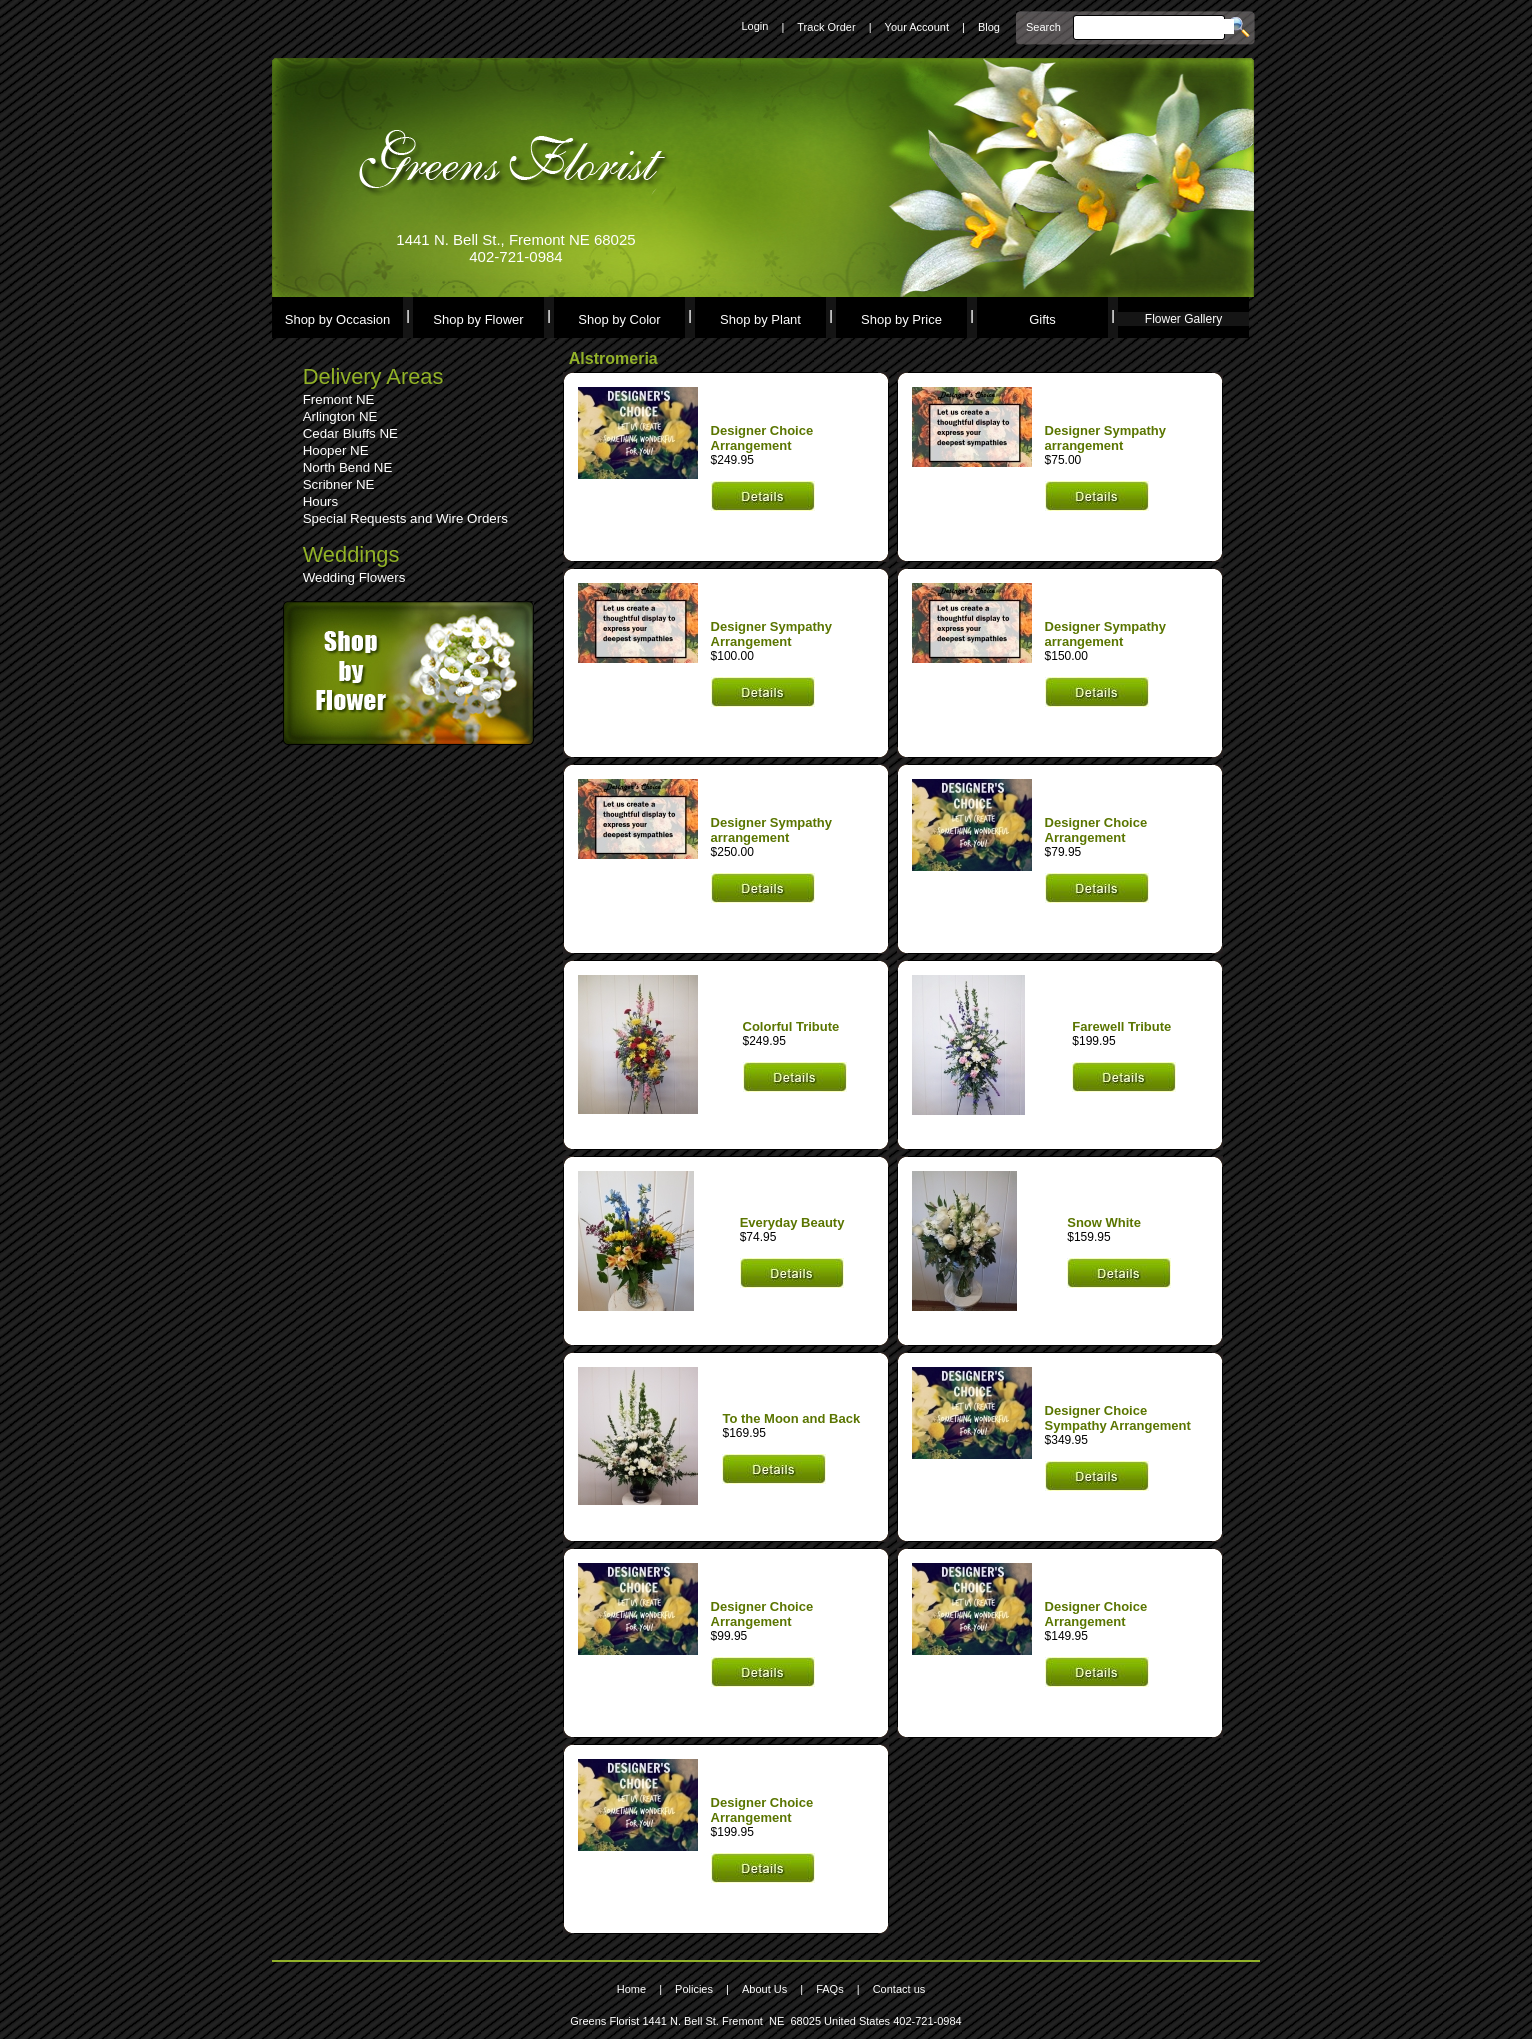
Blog (989, 27)
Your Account (917, 27)
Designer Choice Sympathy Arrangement (1118, 1418)
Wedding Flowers (354, 577)
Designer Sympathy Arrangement (771, 634)
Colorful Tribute (791, 1026)
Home (631, 1989)
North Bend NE (348, 467)
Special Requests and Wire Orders (405, 518)
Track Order (826, 27)
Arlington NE (340, 416)
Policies (694, 1989)
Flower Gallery (1183, 319)
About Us (764, 1989)
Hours (321, 501)
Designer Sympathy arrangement (1105, 438)
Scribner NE (339, 484)
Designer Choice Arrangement (762, 438)
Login (754, 26)
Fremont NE (339, 399)
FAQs (830, 1989)
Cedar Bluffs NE (350, 433)
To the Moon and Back (791, 1418)
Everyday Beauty (792, 1222)
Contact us (899, 1989)
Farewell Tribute (1121, 1026)
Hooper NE (336, 450)
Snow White (1104, 1222)
